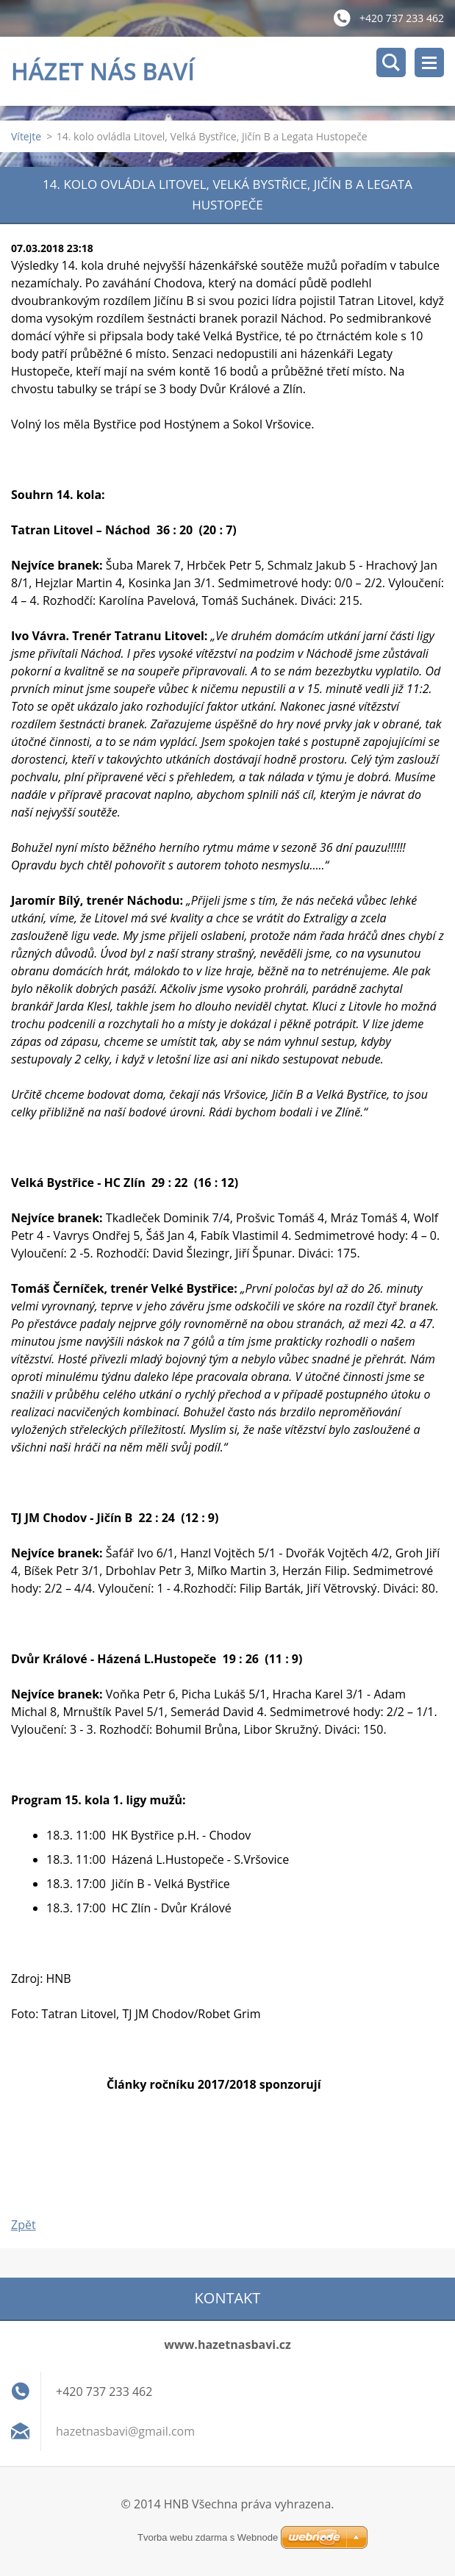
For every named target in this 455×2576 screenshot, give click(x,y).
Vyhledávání (391, 62)
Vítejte (26, 139)
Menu (429, 62)
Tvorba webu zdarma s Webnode (207, 2537)
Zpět (23, 2227)
